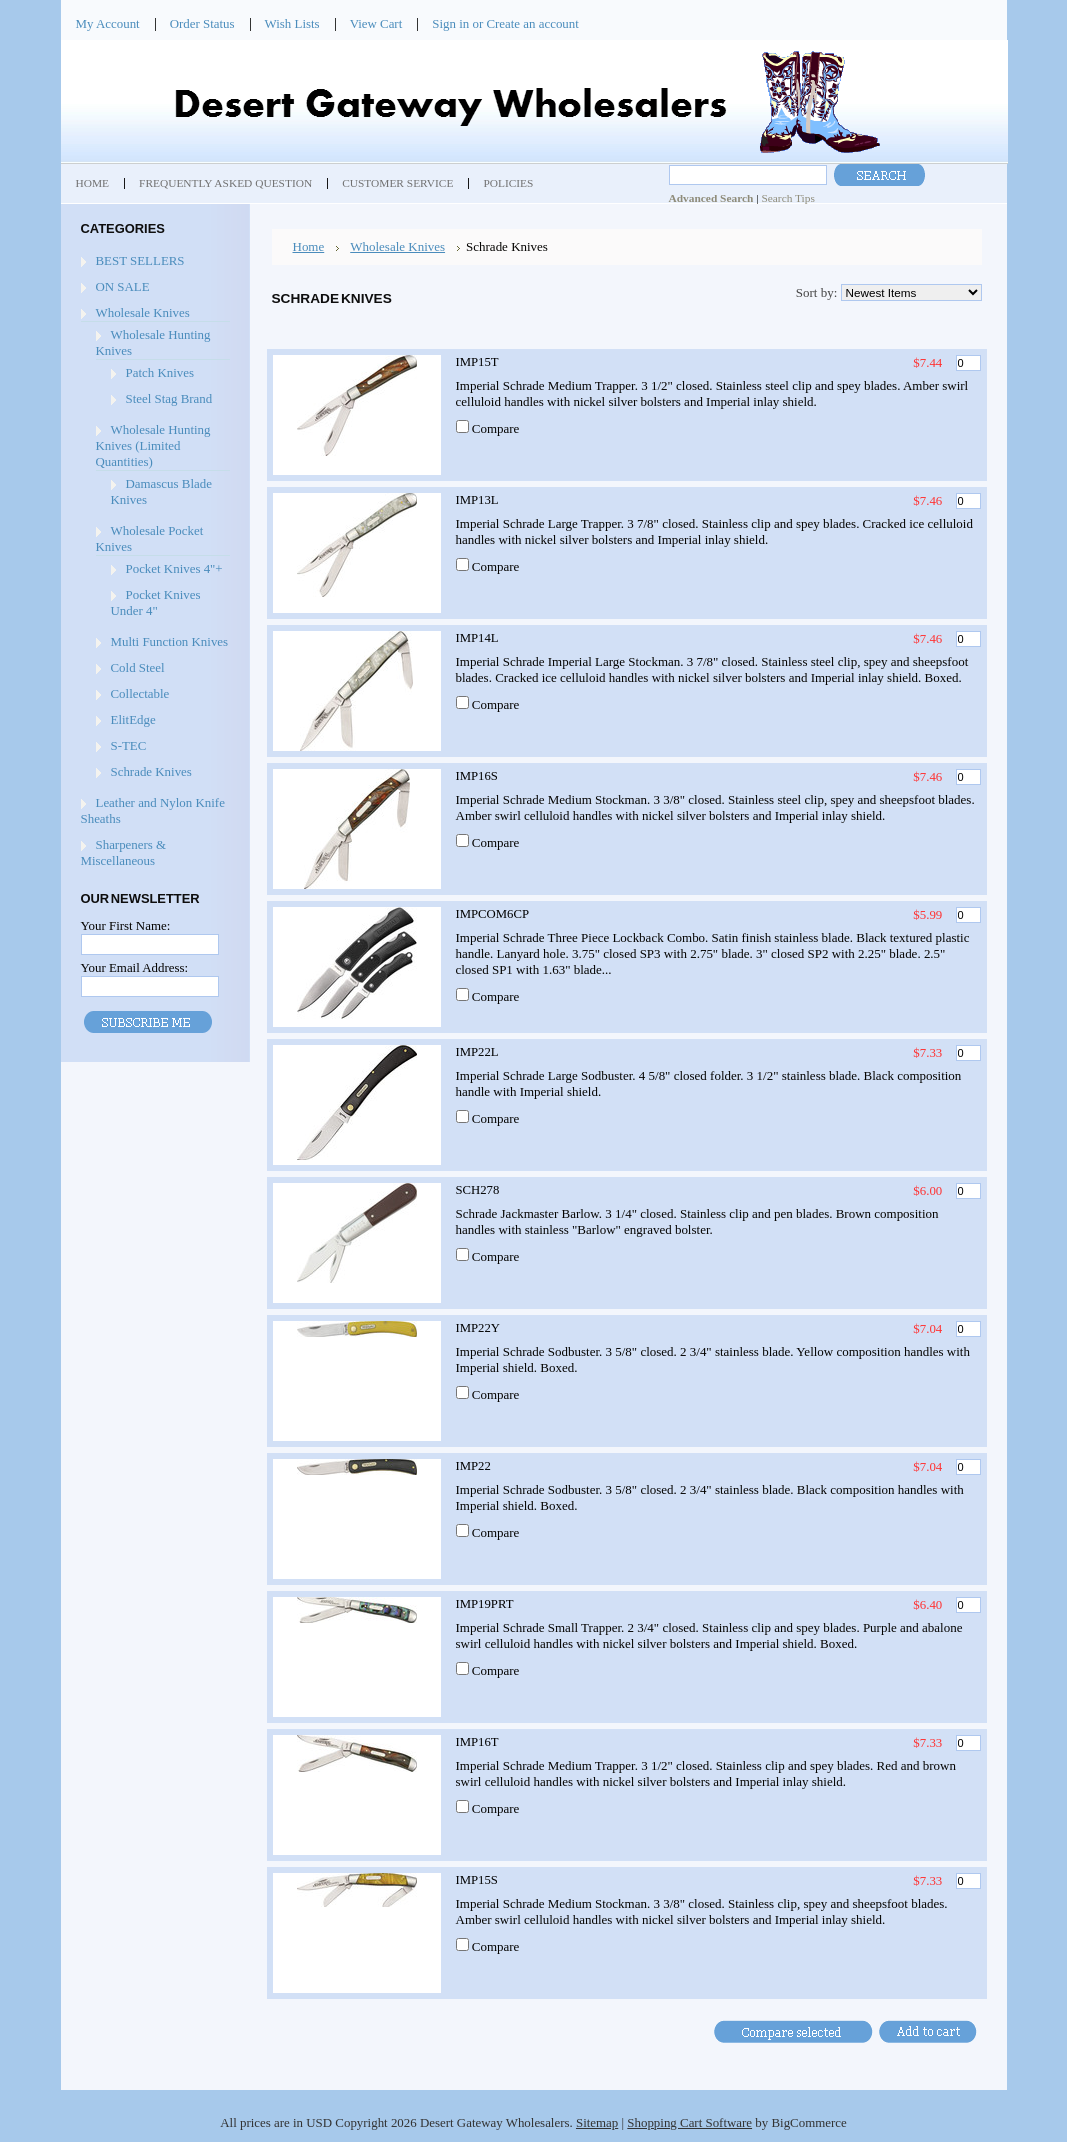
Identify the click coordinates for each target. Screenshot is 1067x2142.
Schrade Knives (151, 771)
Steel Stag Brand (169, 398)
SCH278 (478, 1190)
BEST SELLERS (140, 260)
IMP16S (477, 776)
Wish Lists (292, 23)
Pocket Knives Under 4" (156, 602)
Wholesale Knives (143, 312)
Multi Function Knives (170, 641)
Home (309, 246)
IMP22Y (478, 1328)
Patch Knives (160, 372)
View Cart (376, 23)
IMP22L (477, 1052)
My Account (108, 23)
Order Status (202, 23)
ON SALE (123, 286)
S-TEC (129, 745)
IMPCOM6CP (493, 914)
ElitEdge (133, 719)
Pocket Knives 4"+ (174, 568)
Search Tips (787, 198)
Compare (496, 428)
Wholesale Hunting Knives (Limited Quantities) (153, 445)
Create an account (532, 23)
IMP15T (477, 362)
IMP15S (477, 1880)
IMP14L (477, 638)
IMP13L (477, 500)
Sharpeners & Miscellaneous (124, 852)
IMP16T (477, 1742)
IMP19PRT (485, 1604)
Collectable (140, 693)
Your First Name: (126, 925)
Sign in (450, 23)
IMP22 (473, 1466)
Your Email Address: (135, 967)
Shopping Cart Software (689, 2122)
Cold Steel (138, 667)
